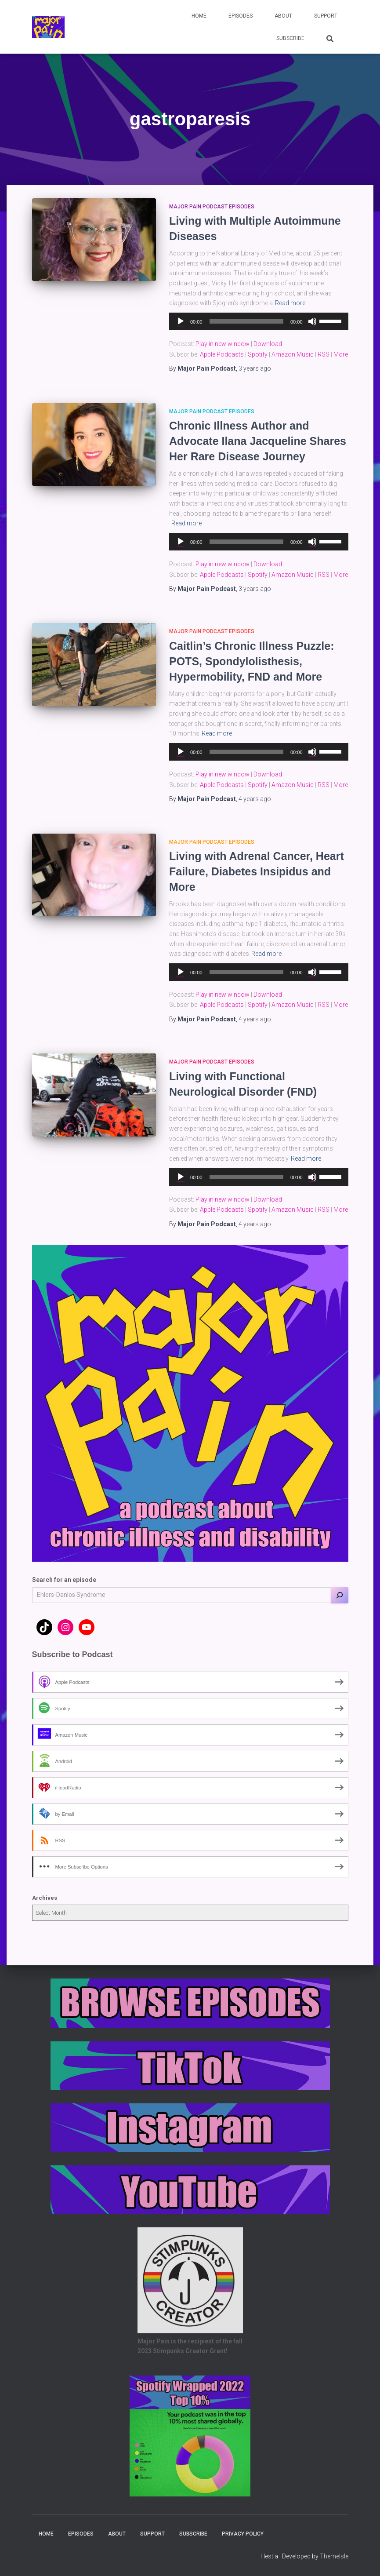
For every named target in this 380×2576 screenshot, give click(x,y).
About (283, 16)
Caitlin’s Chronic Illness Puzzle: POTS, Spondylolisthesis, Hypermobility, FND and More (251, 661)
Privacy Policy (243, 2534)
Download (267, 343)
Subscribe (290, 38)
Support (325, 16)
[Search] (339, 1595)
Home (199, 16)
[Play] (180, 321)
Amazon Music (292, 354)
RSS (323, 354)
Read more (290, 302)
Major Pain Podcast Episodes (211, 207)
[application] (258, 321)
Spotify (258, 354)
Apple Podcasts (222, 354)
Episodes (240, 16)
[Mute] (312, 321)
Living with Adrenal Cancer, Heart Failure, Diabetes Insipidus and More (256, 871)
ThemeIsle (334, 2556)
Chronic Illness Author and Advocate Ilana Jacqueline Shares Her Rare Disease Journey (257, 441)
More (340, 354)
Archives (44, 1898)
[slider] (246, 321)
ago (255, 368)
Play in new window (222, 343)
